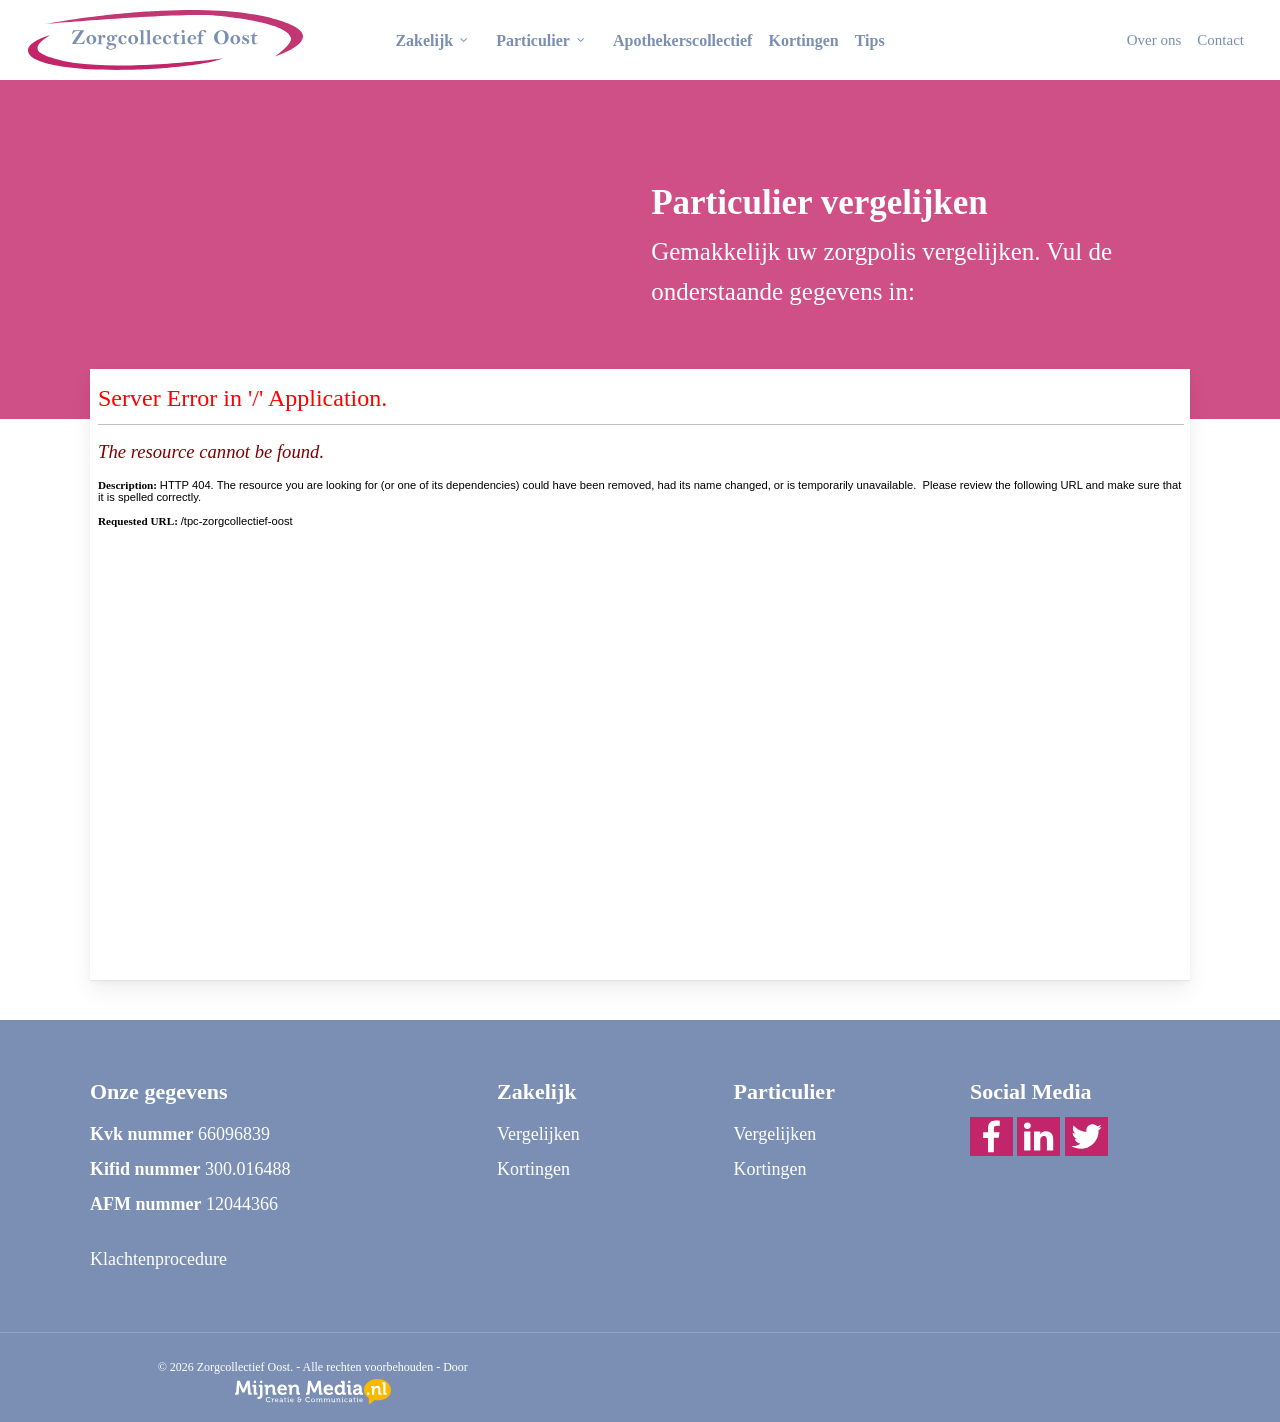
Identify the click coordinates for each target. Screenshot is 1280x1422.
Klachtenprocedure (158, 1259)
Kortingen (533, 1169)
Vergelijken (538, 1134)
